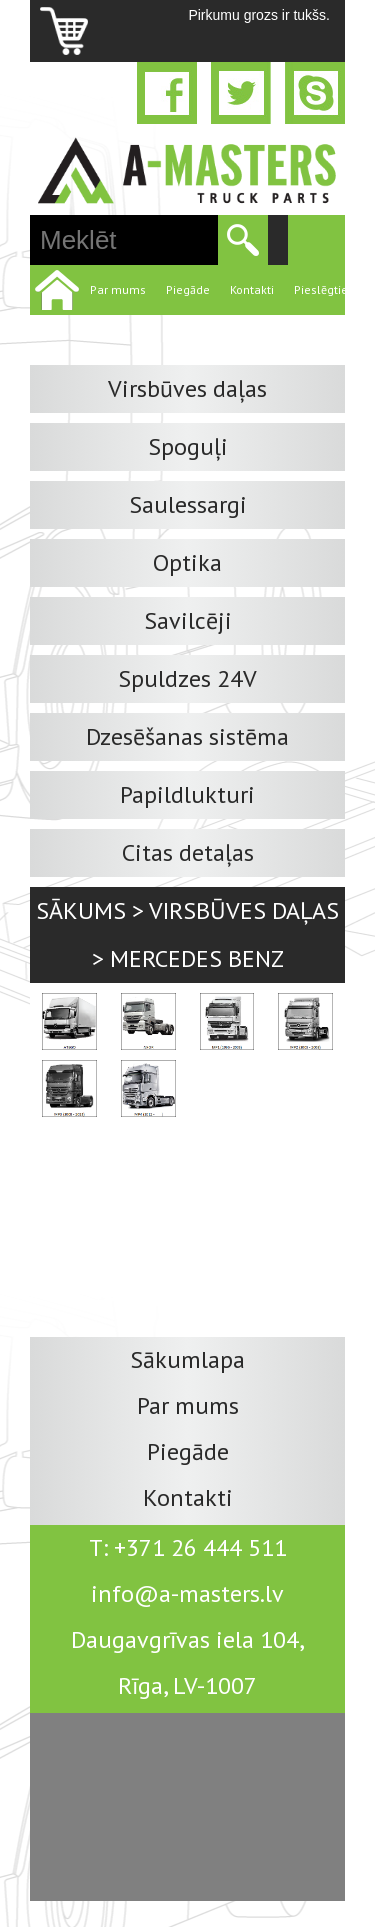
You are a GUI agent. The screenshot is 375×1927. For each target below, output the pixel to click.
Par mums (118, 289)
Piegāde (188, 289)
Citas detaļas (188, 852)
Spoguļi (188, 446)
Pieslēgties (324, 289)
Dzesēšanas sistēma (187, 736)
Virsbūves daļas (187, 388)
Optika (187, 562)
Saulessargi (188, 504)
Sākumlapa (187, 1359)
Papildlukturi (187, 794)
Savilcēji (188, 620)
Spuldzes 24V (187, 678)
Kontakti (252, 289)
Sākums (81, 910)
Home (55, 290)
